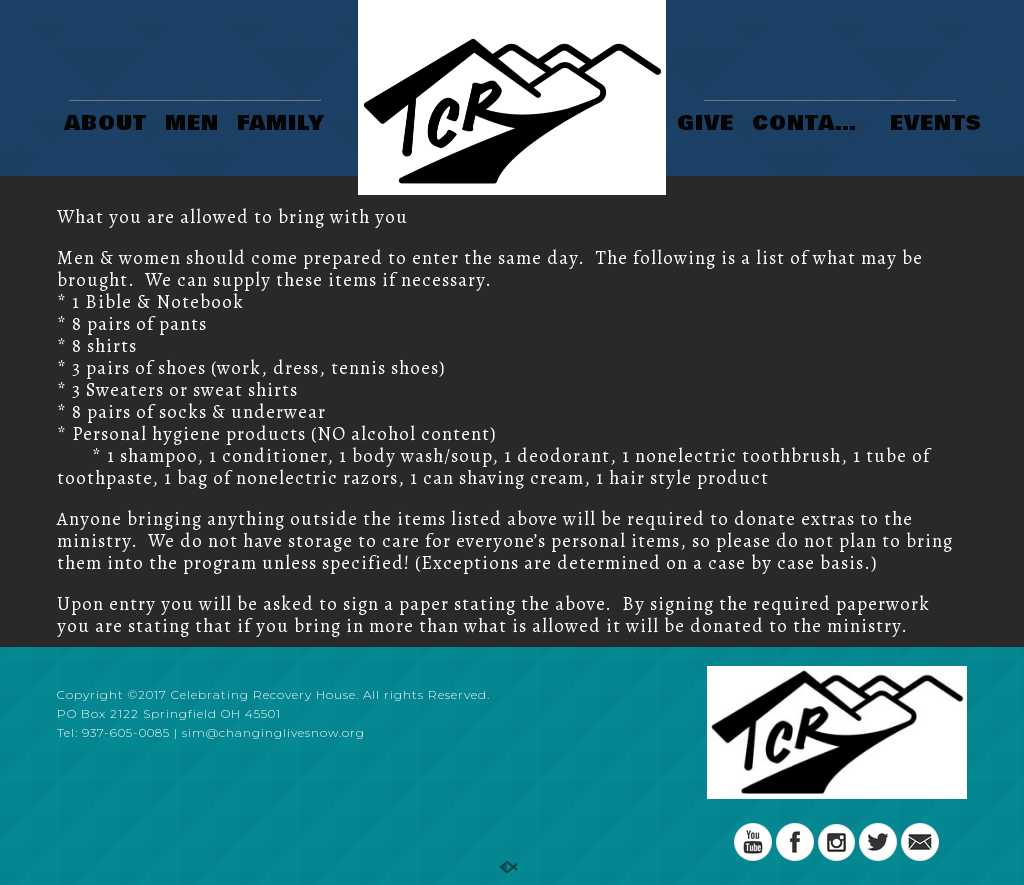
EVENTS (936, 124)
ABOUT (105, 124)
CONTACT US (814, 124)
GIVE (705, 124)
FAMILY (281, 124)
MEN (192, 124)
